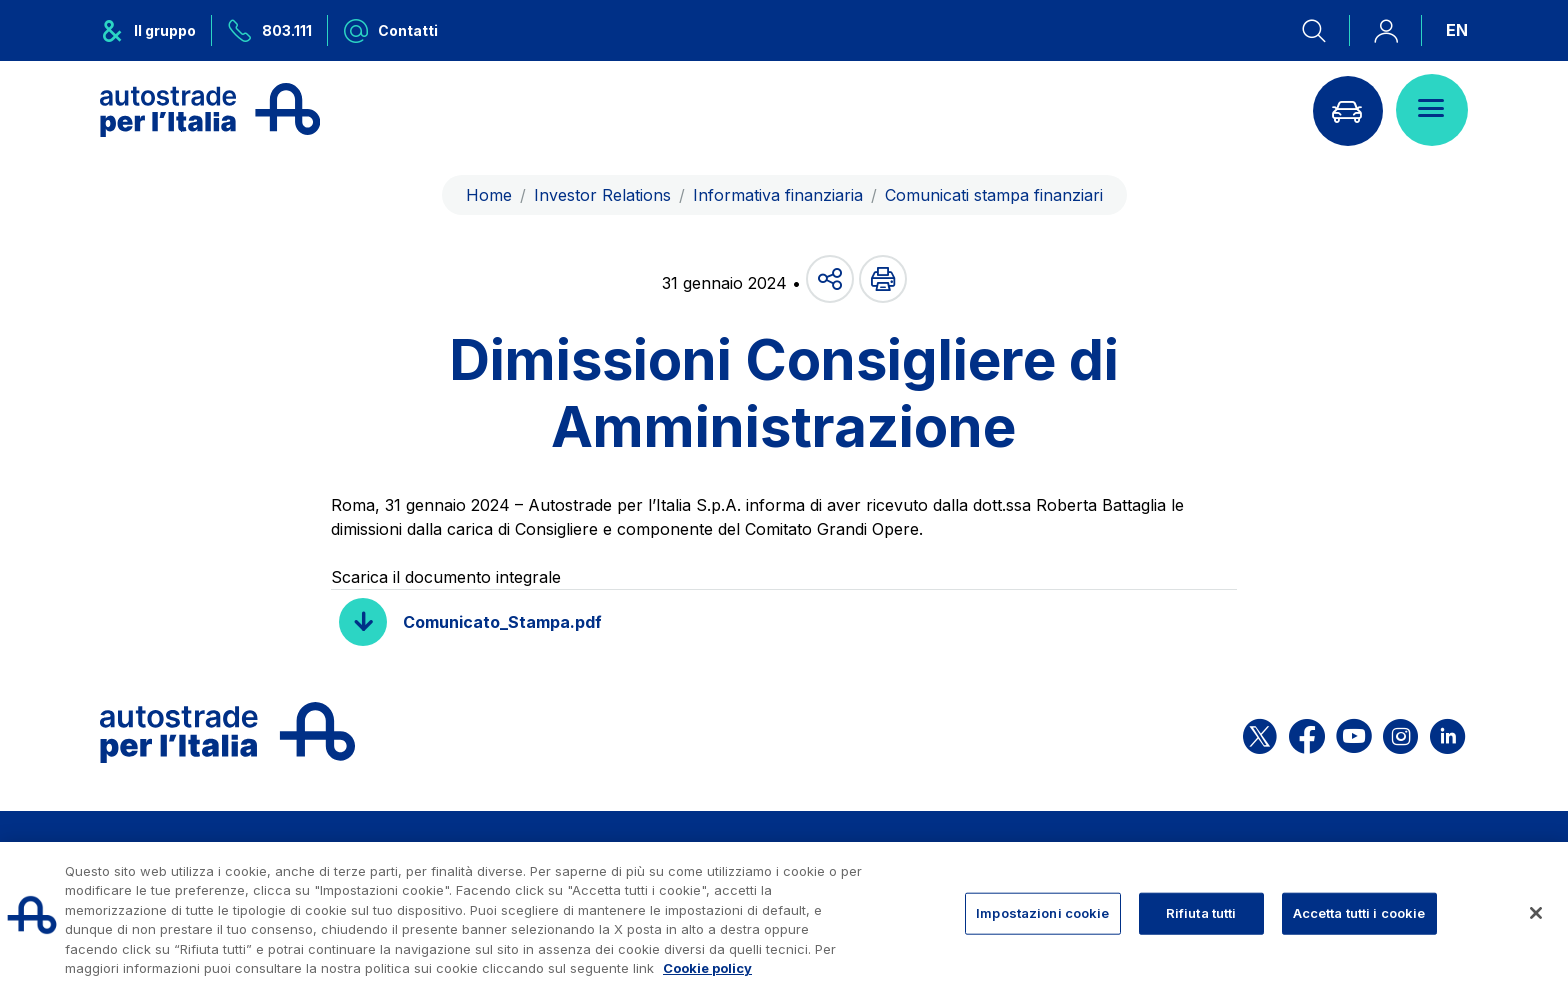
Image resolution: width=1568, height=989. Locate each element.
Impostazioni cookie (1042, 913)
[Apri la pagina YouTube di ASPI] (1354, 732)
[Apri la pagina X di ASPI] (1260, 732)
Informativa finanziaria (778, 195)
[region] (784, 915)
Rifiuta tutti (1201, 913)
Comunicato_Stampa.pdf (502, 622)
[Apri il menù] (1432, 110)
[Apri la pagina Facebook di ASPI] (1307, 732)
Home (489, 195)
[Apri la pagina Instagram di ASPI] (1400, 732)
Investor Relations (602, 195)
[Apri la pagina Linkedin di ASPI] (1447, 732)
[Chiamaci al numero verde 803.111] (270, 30)
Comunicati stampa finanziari (994, 195)
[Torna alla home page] (210, 110)
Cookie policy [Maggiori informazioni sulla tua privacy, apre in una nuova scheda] (707, 968)
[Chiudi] (1536, 913)
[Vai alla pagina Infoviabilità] (1347, 110)
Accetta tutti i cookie (1359, 913)
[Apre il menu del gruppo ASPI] (156, 30)
